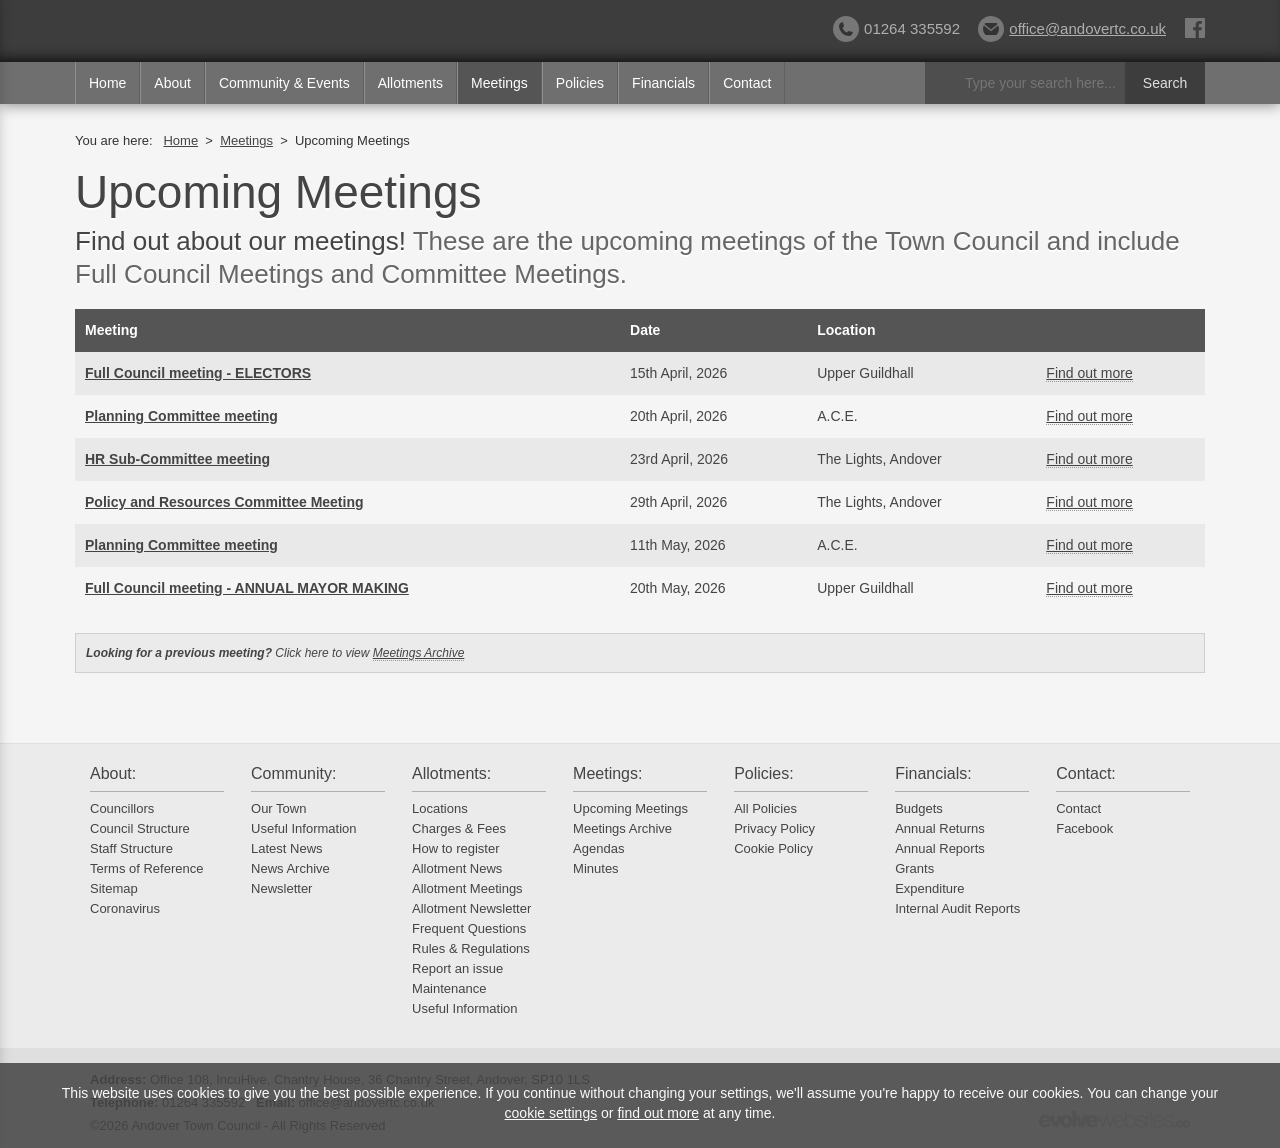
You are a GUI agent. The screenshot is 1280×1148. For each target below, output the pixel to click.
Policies (580, 83)
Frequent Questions (469, 928)
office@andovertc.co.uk (1072, 28)
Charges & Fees (459, 828)
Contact (747, 83)
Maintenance (449, 988)
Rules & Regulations (471, 948)
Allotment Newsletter (471, 908)
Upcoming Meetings (630, 808)
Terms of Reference (146, 868)
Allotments (410, 83)
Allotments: (451, 773)
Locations (440, 808)
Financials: (933, 773)
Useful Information (304, 828)
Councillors (122, 808)
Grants (914, 868)
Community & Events (284, 83)
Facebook (1084, 828)
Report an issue (457, 968)
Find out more (1089, 373)
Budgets (919, 808)
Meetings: (607, 773)
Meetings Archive (419, 653)
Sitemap (114, 888)
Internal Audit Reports (957, 908)
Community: (293, 773)
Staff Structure (131, 848)
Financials (663, 83)
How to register (455, 848)
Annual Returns (940, 828)
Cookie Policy (773, 848)
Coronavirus (125, 908)
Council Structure (140, 828)
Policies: (764, 773)
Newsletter (281, 888)
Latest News (287, 848)
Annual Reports (940, 848)
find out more (658, 1113)
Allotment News (457, 868)
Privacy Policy (774, 828)
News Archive (290, 868)
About (172, 83)
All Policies (765, 808)
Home (107, 83)
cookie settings (551, 1113)
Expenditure (929, 888)
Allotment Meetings (467, 888)
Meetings (499, 83)
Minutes (596, 868)
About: (113, 773)
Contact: (1086, 773)
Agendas (598, 848)
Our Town (278, 808)
